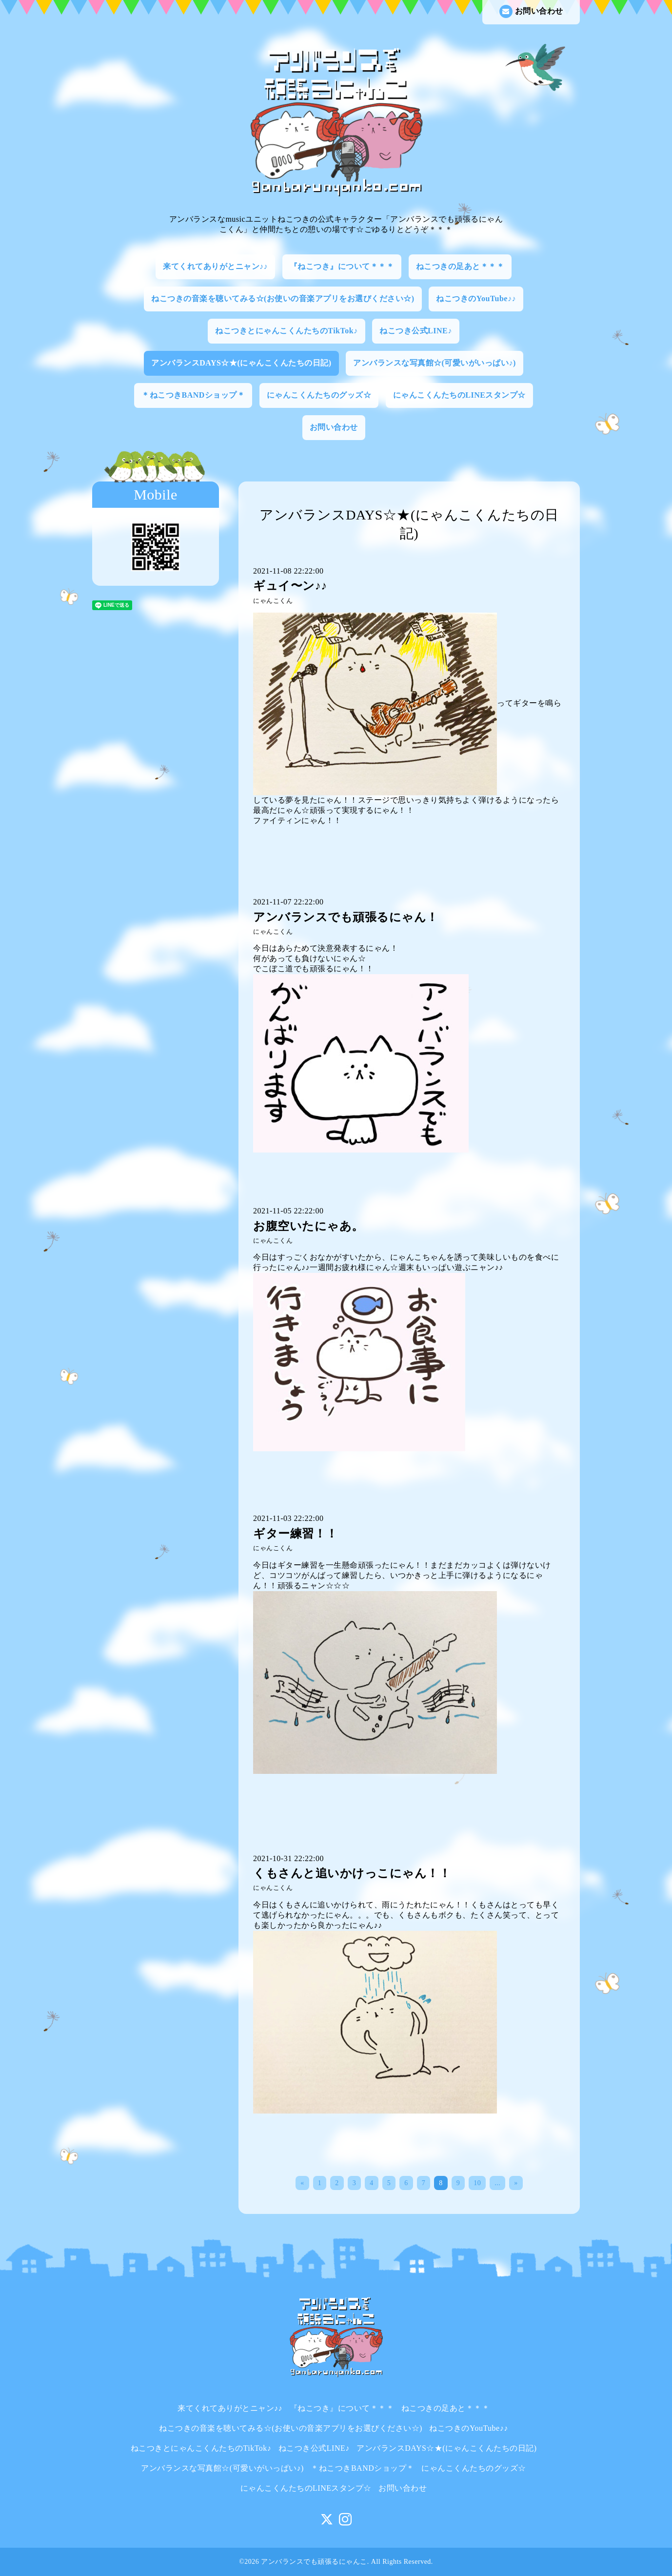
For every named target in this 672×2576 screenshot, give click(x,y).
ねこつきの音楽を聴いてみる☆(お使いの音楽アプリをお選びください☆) (283, 298)
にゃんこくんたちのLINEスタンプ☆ (459, 395)
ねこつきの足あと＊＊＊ (460, 266)
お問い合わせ (531, 11)
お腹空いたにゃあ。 (308, 1226)
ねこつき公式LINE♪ (415, 331)
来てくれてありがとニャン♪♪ (215, 266)
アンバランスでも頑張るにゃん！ (345, 917)
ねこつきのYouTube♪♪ (476, 298)
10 (477, 2183)
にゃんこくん (273, 600)
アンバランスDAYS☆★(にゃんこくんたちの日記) (241, 363)
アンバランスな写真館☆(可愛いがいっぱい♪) (434, 363)
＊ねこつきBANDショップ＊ (193, 395)
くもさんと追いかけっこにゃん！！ (352, 1873)
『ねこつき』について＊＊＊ (342, 266)
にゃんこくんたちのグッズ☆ (319, 395)
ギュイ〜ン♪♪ (290, 585)
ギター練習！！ (295, 1533)
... (497, 2183)
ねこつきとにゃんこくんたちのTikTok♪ (286, 331)
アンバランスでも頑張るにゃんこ (314, 2561)
